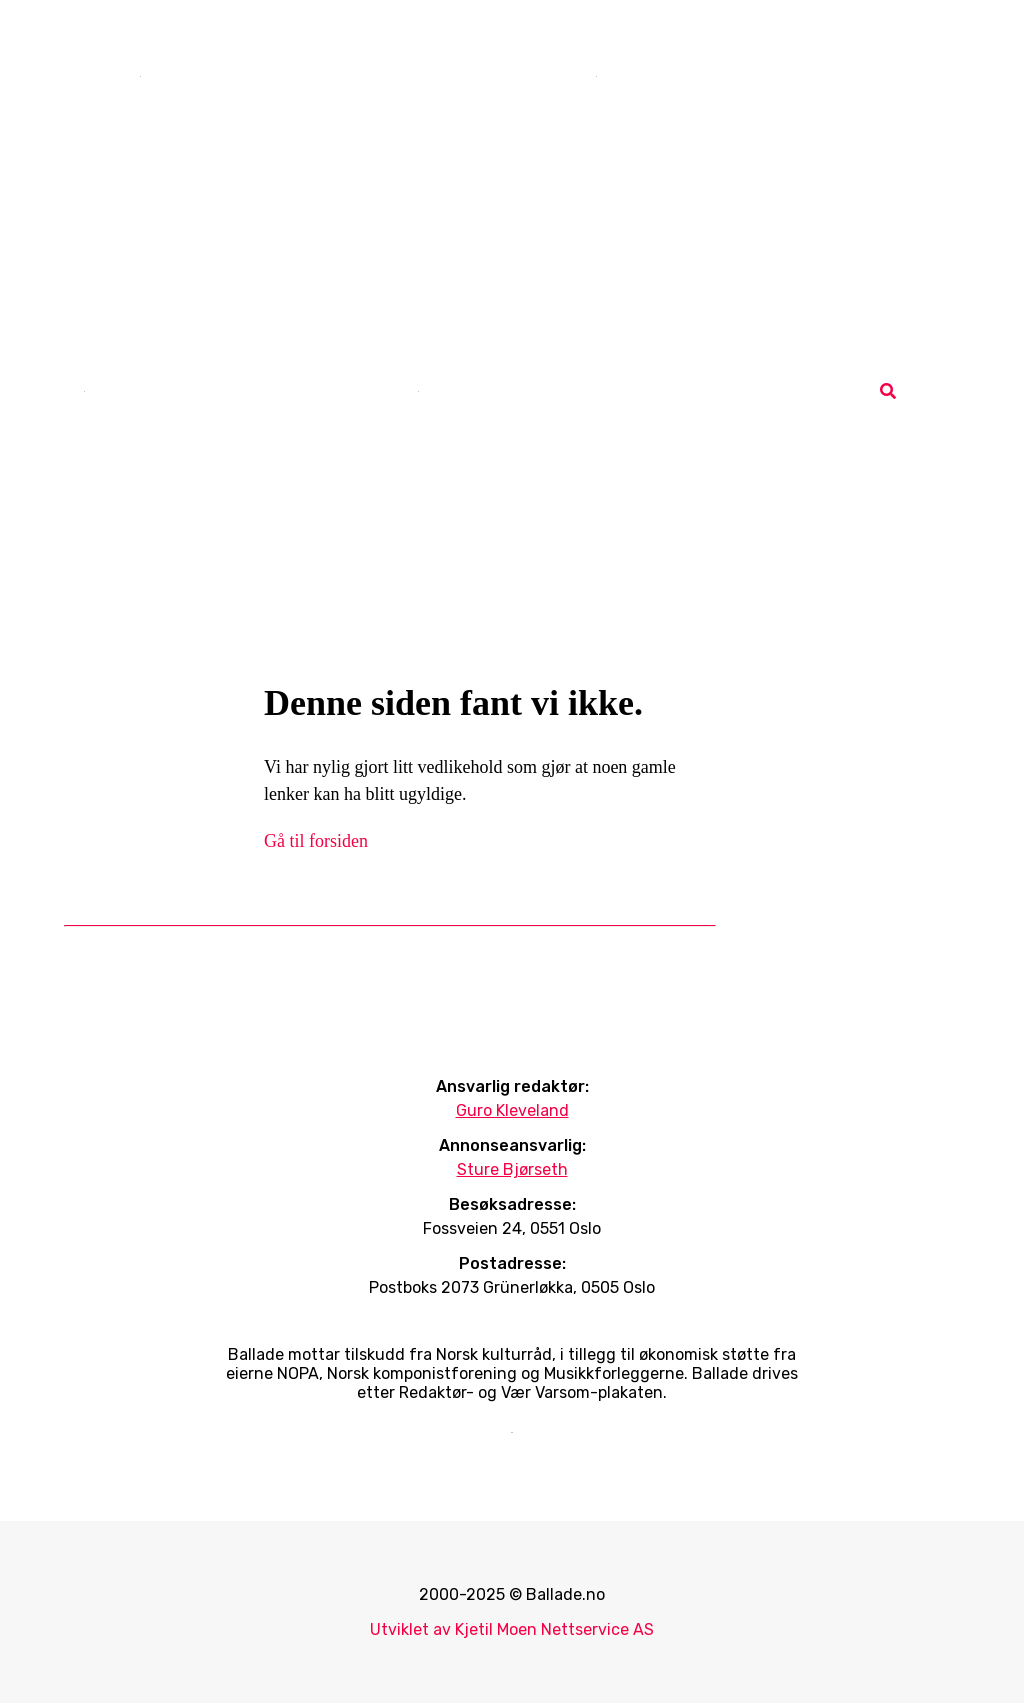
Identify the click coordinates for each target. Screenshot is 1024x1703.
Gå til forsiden (316, 841)
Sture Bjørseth (512, 1169)
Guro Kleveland (512, 1110)
